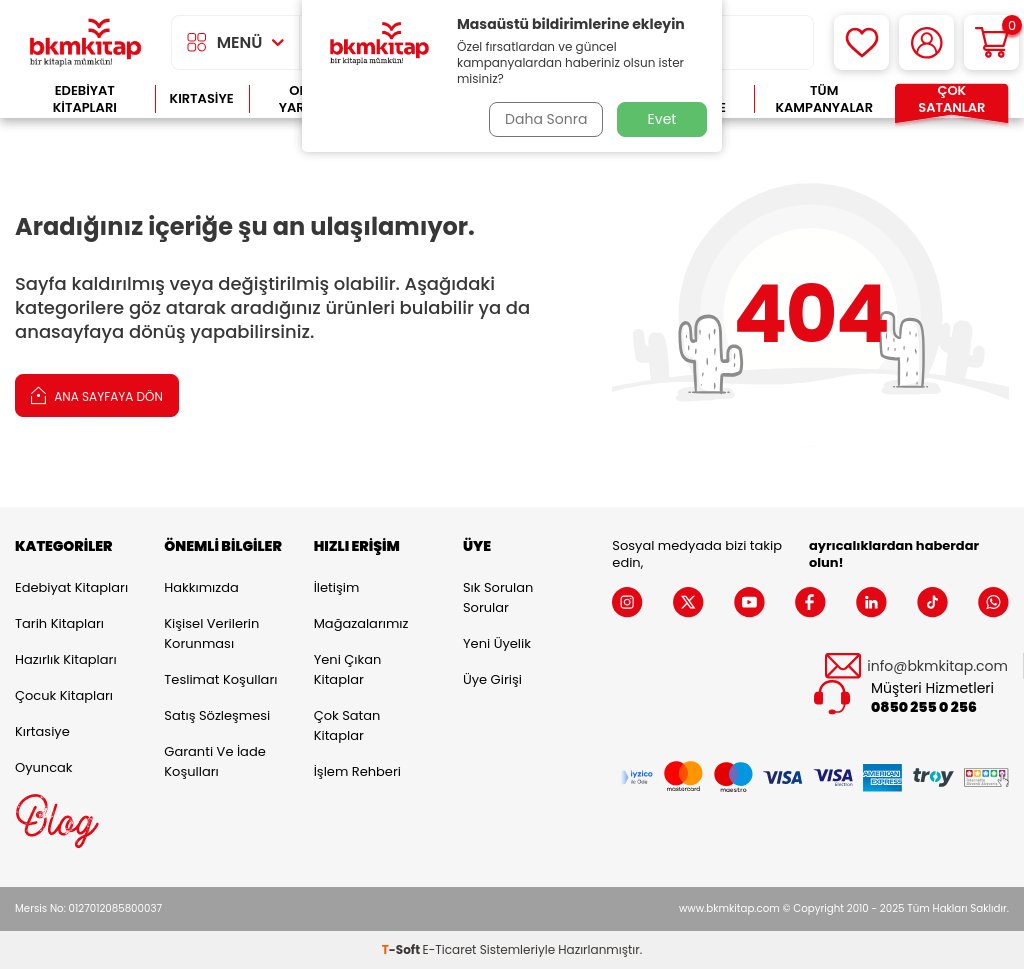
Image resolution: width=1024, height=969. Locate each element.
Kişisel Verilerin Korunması (211, 633)
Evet (662, 119)
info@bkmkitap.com (937, 666)
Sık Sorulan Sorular (498, 597)
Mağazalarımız (361, 623)
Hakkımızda (201, 587)
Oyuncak (44, 767)
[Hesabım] (926, 42)
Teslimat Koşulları (220, 679)
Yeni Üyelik (497, 643)
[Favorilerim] (861, 42)
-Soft (402, 949)
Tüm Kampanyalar (824, 99)
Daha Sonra (545, 119)
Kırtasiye (202, 98)
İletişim (337, 587)
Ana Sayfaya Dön (97, 394)
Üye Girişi (492, 679)
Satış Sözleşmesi (217, 715)
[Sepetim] (991, 42)
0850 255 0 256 (924, 707)
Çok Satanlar (951, 99)
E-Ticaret (450, 949)
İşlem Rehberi (357, 771)
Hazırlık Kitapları (66, 659)
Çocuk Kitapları (64, 695)
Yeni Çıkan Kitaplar (348, 669)
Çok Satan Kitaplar (347, 725)
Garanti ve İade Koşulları (214, 761)
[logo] (85, 42)
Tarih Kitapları (59, 623)
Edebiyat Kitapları (85, 99)
